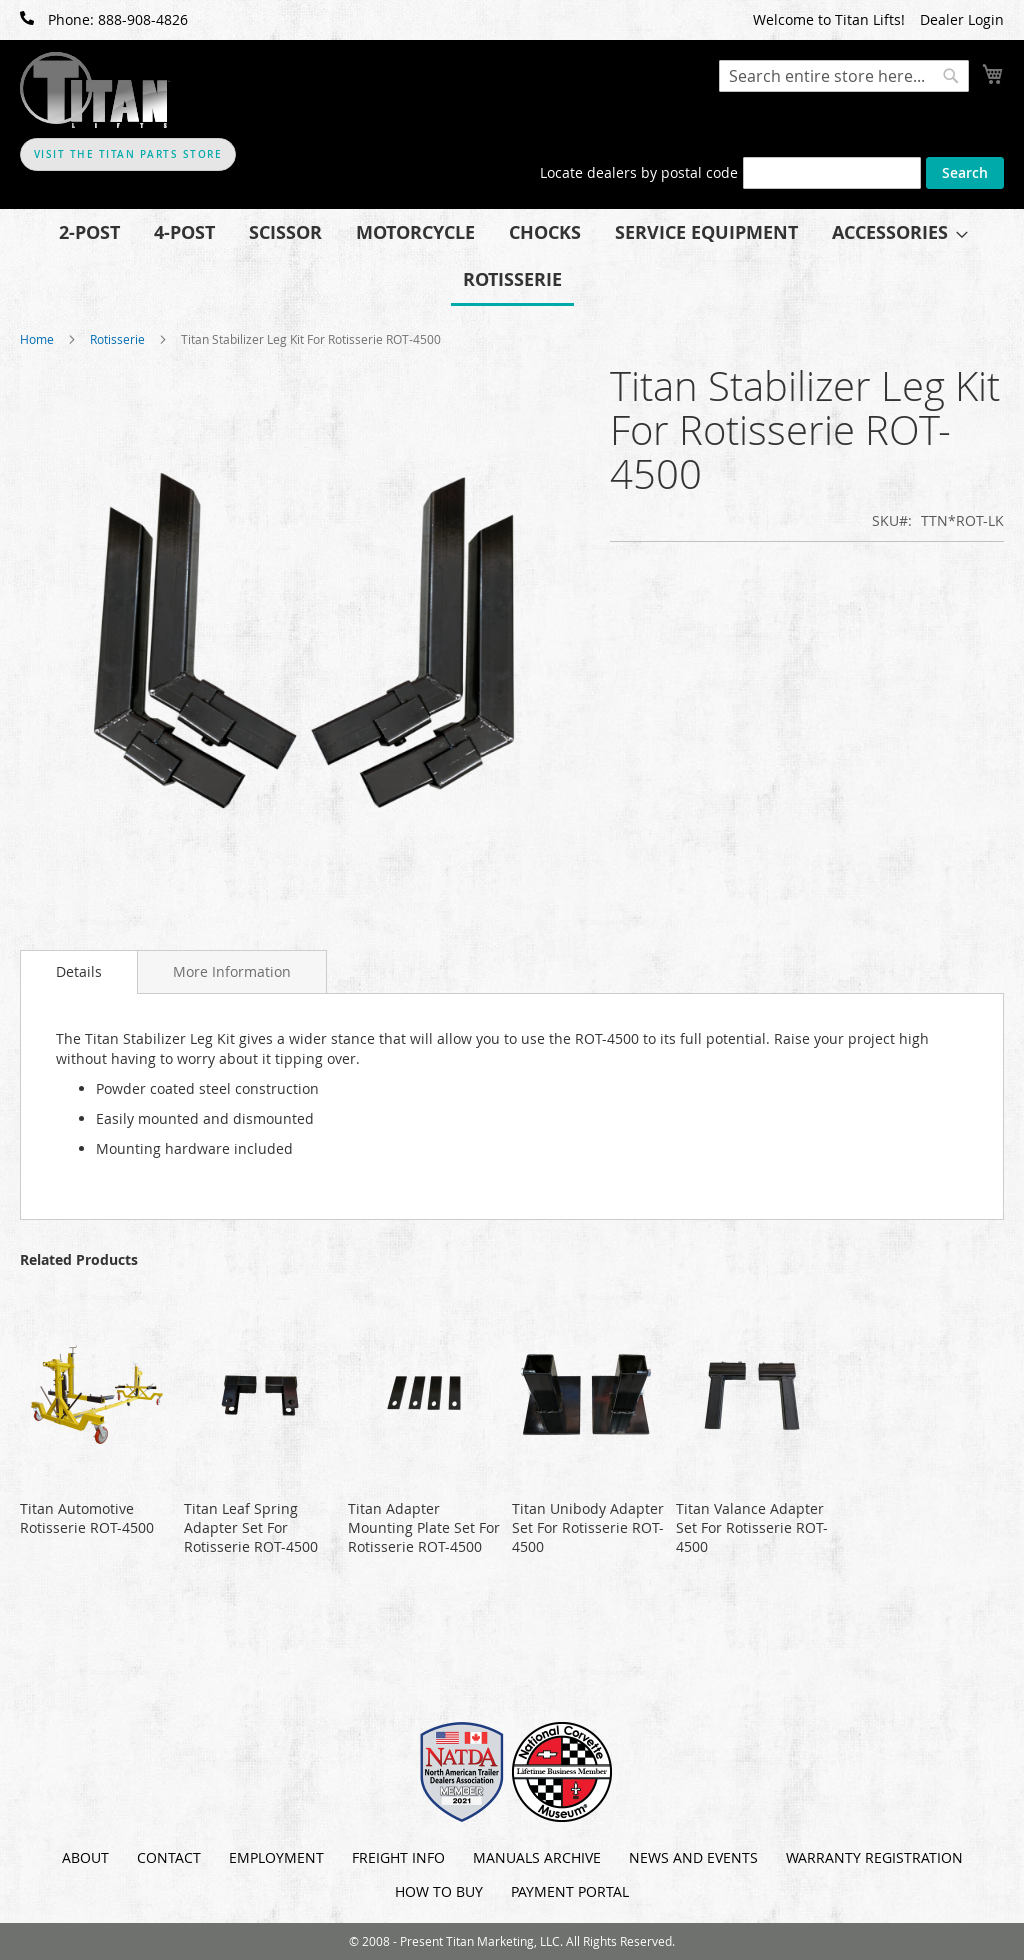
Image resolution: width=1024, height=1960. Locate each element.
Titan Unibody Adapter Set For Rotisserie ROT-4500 (588, 1527)
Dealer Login (962, 19)
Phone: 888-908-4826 (104, 19)
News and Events (693, 1857)
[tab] (79, 972)
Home (37, 339)
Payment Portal (570, 1891)
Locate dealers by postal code (639, 172)
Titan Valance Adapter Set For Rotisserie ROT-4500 (752, 1527)
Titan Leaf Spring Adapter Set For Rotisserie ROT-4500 (251, 1527)
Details (79, 971)
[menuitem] (89, 232)
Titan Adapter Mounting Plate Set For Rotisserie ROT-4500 (424, 1527)
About (85, 1857)
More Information (232, 971)
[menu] (512, 257)
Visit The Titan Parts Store (128, 154)
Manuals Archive (537, 1857)
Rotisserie (117, 339)
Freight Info (398, 1857)
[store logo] (95, 90)
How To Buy (439, 1891)
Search (965, 172)
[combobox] (844, 76)
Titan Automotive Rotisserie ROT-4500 (87, 1518)
